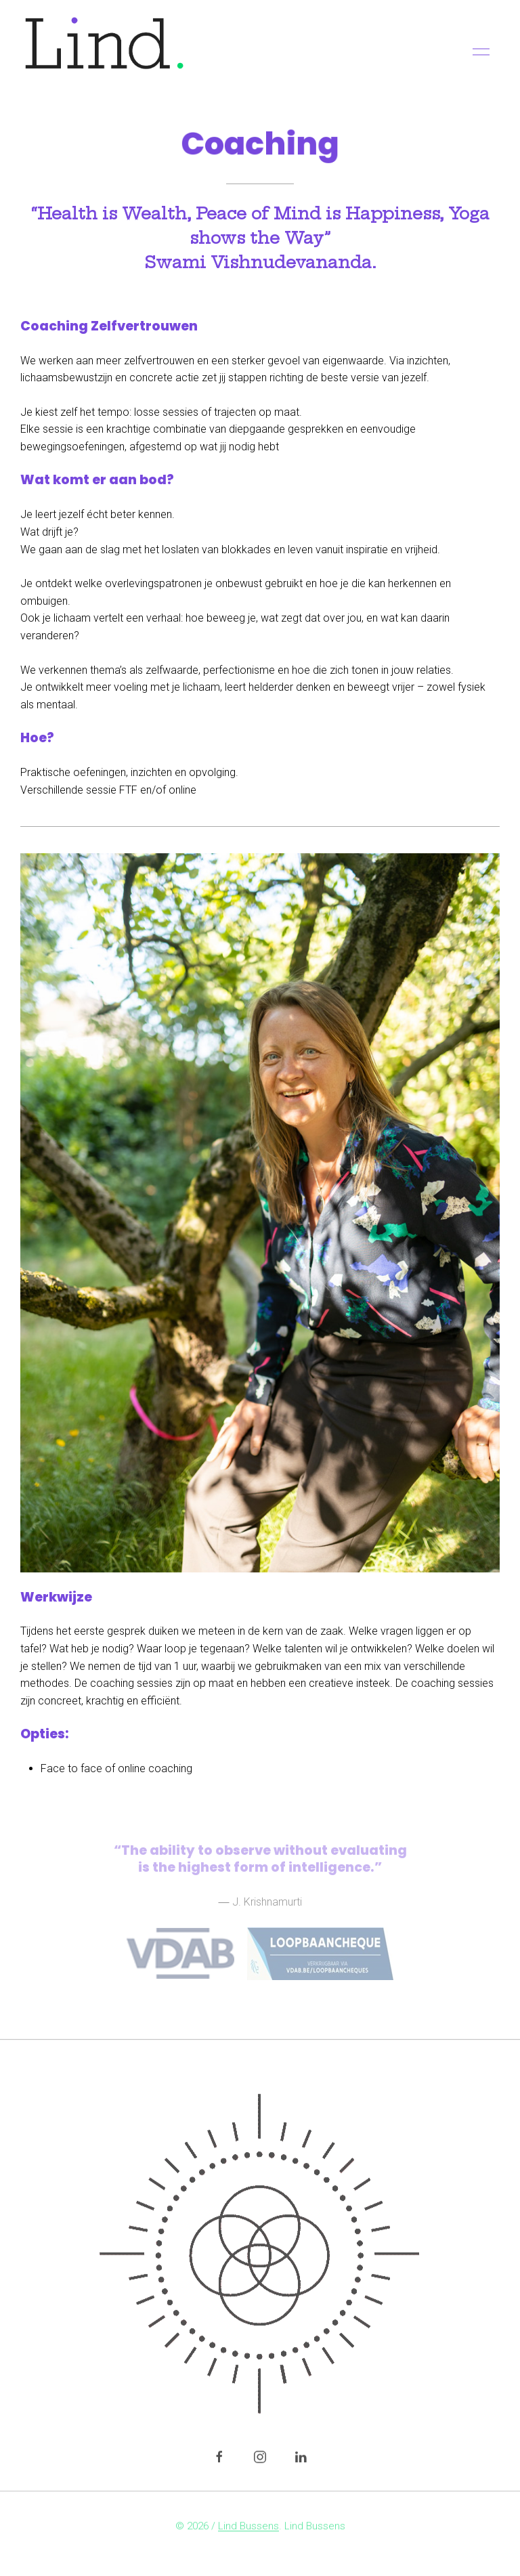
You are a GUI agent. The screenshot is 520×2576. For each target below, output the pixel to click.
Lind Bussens (248, 2528)
